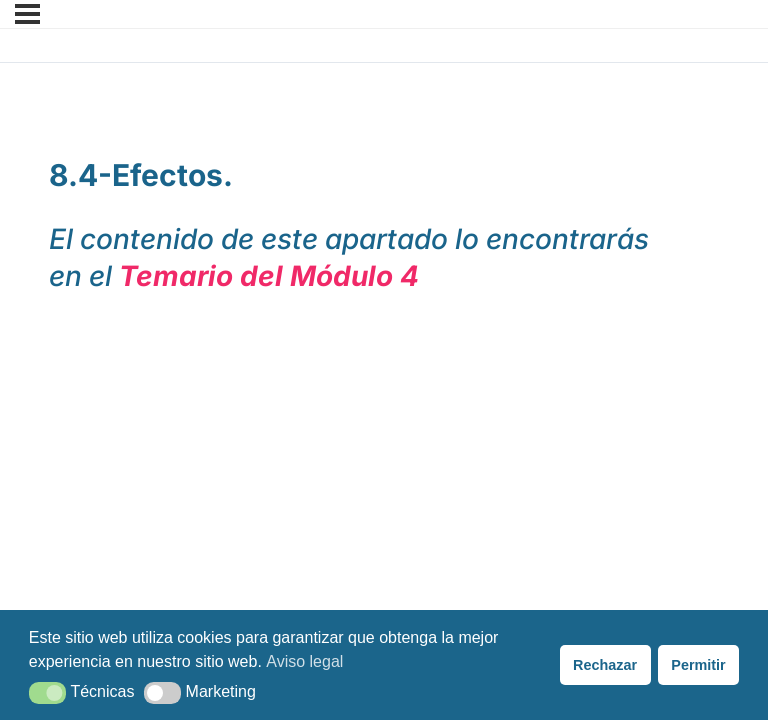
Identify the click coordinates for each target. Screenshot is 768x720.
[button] (47, 693)
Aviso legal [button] (304, 661)
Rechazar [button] (605, 665)
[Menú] (27, 14)
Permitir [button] (698, 665)
